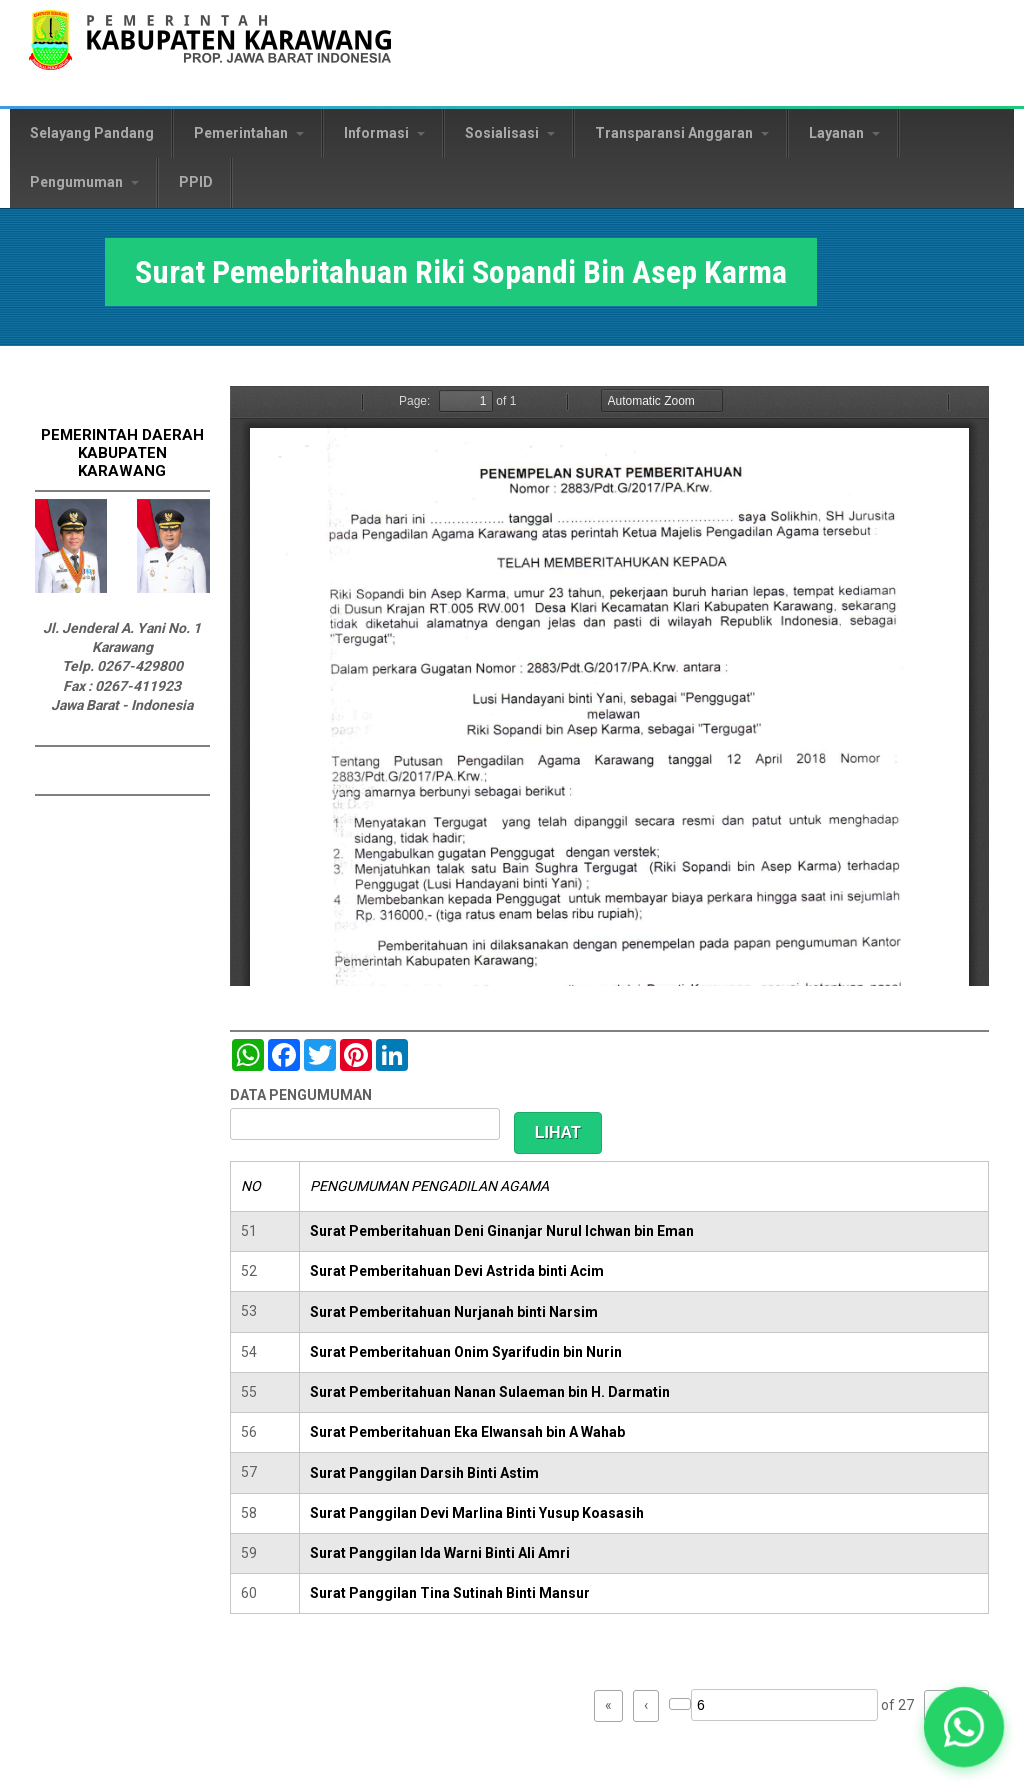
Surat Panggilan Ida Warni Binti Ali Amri (440, 1553)
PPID (196, 182)
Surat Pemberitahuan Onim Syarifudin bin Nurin (466, 1352)
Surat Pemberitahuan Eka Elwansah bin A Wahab (467, 1432)
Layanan (844, 133)
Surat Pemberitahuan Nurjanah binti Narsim (454, 1312)
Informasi (384, 133)
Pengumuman (84, 182)
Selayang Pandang (92, 133)
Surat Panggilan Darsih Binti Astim (424, 1473)
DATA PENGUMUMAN (301, 1095)
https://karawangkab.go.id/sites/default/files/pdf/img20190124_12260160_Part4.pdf (609, 686)
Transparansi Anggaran (682, 133)
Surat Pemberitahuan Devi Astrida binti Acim (457, 1271)
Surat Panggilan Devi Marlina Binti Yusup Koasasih (477, 1513)
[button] (964, 1727)
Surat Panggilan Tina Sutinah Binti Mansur (450, 1593)
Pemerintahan (249, 133)
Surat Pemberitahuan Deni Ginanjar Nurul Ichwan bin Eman (502, 1231)
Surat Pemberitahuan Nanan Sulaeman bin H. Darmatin (490, 1392)
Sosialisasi (510, 133)
